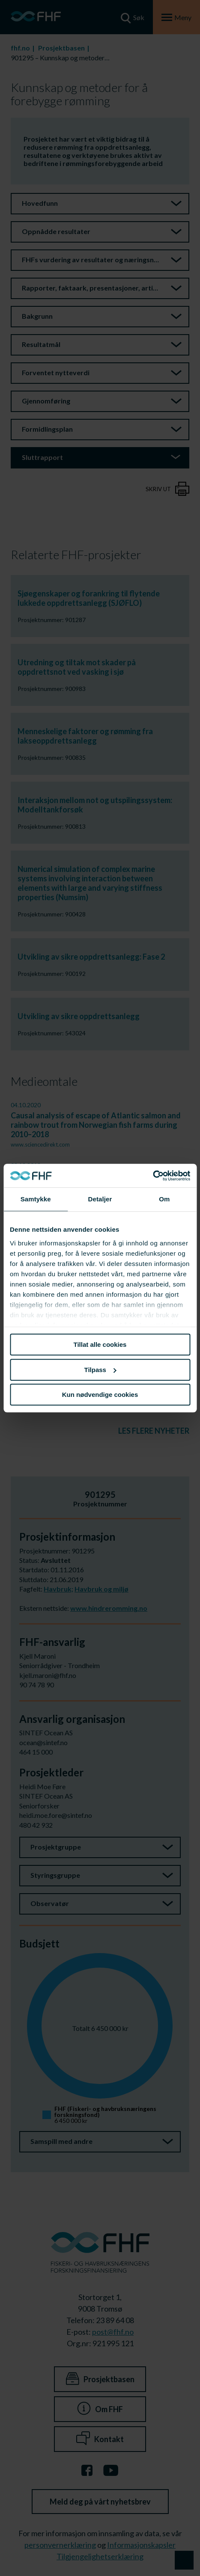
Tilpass (100, 1369)
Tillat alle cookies (100, 1344)
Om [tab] (164, 1199)
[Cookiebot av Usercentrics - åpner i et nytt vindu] (152, 1175)
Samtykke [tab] (36, 1199)
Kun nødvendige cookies (100, 1394)
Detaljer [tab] (100, 1199)
